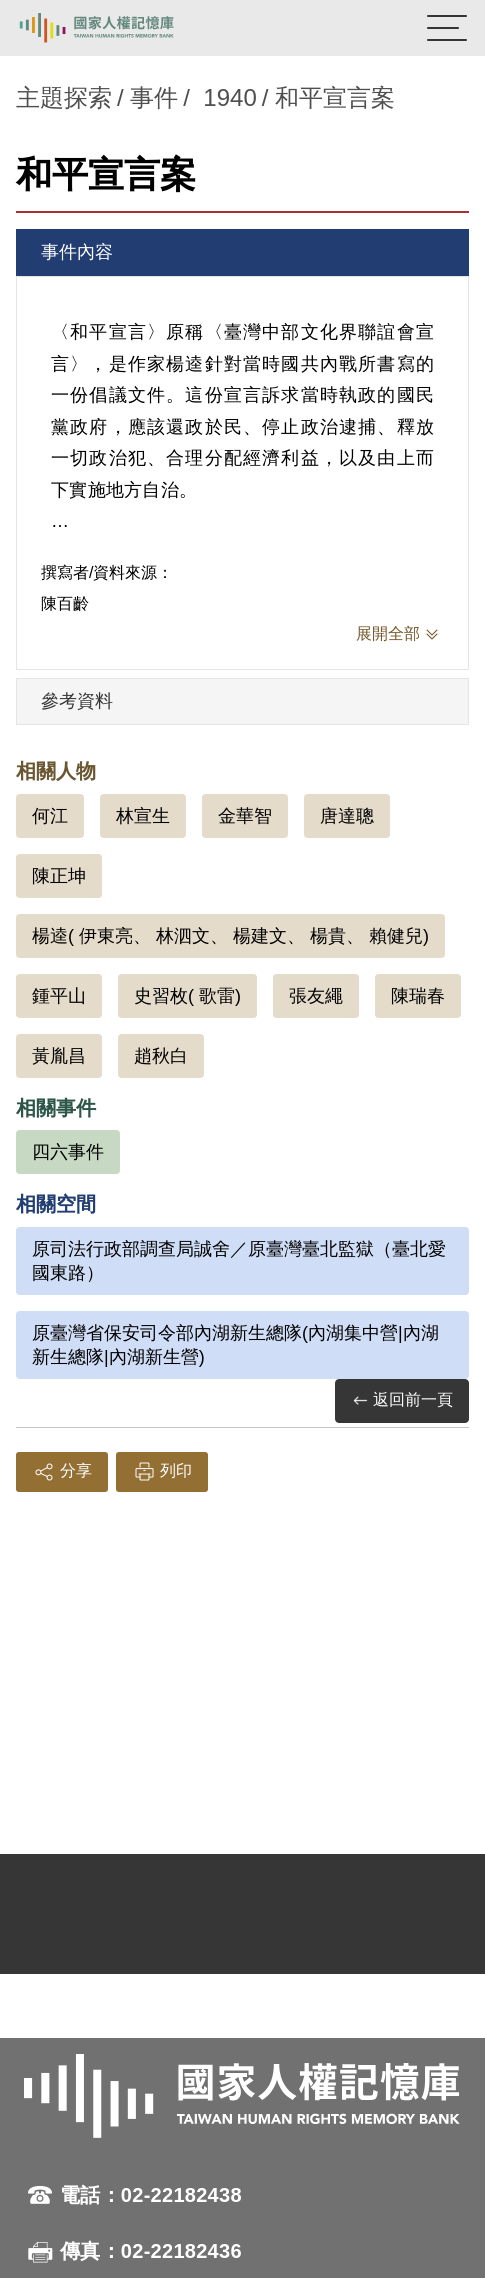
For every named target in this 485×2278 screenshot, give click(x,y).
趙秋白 (161, 1056)
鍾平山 (59, 996)
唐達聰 (347, 816)
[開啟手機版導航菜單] (447, 28)
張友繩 (316, 996)
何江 (50, 816)
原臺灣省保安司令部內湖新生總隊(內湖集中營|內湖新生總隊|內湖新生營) (235, 1345)
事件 (154, 97)
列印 (162, 1472)
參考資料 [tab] (77, 701)
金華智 (245, 816)
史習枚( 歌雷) (187, 996)
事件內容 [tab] (77, 252)
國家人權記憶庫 (117, 28)
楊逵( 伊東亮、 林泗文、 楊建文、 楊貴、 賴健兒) (230, 936)
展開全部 (388, 633)
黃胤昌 (59, 1056)
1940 (229, 97)
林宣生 (143, 816)
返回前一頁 (402, 1400)
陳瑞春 (418, 996)
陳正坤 (59, 876)
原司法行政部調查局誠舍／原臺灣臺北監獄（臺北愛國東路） (239, 1261)
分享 (62, 1472)
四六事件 (68, 1152)
